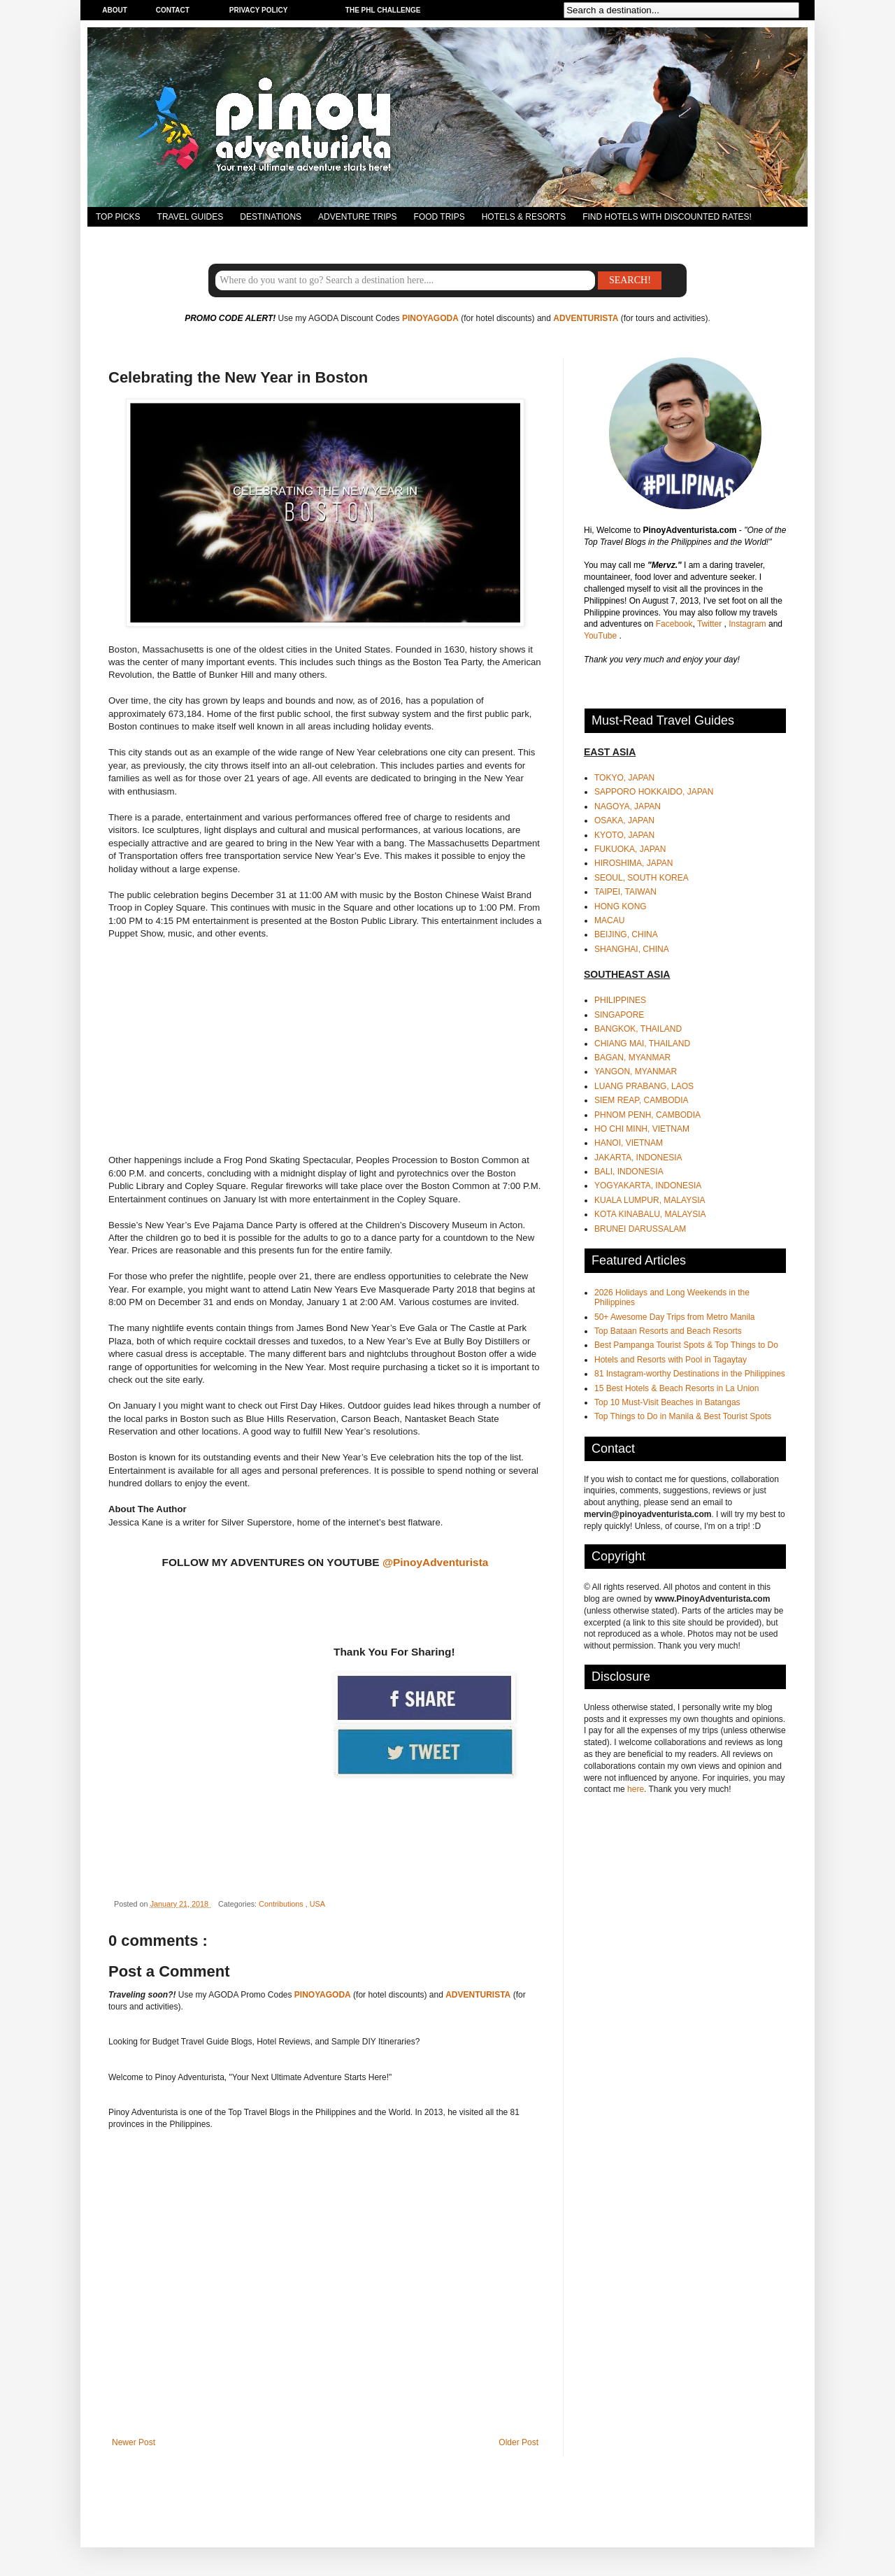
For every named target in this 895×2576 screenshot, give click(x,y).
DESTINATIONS (270, 217)
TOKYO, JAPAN (624, 778)
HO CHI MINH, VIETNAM (641, 1129)
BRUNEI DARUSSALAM (640, 1229)
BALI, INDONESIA (629, 1171)
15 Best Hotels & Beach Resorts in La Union (676, 1388)
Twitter (710, 624)
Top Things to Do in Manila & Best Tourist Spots (682, 1416)
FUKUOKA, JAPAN (630, 849)
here (635, 1789)
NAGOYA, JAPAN (627, 806)
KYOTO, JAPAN (624, 835)
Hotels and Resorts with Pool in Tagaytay (670, 1360)
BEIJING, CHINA (626, 934)
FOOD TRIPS (439, 217)
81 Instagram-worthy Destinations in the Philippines (689, 1374)
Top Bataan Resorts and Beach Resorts (668, 1331)
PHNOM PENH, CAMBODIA (647, 1115)
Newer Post (133, 2442)
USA (317, 1904)
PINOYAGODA (430, 318)
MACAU (609, 920)
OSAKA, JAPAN (624, 820)
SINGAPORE (619, 1015)
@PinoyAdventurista (435, 1562)
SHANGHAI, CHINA (631, 949)
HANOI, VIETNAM (628, 1143)
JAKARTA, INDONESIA (638, 1157)
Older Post (518, 2442)
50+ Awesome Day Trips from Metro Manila (674, 1317)
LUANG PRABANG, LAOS (644, 1086)
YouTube (602, 636)
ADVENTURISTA (585, 318)
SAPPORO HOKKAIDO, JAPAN (653, 792)
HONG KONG (620, 906)
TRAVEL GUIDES (190, 217)
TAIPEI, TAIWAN (625, 892)
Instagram (748, 624)
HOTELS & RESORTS (524, 217)
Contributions (282, 1904)
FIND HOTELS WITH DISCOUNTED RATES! (667, 217)
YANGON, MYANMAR (635, 1071)
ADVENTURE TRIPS (357, 217)
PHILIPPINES (620, 1000)
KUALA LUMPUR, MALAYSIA (650, 1200)
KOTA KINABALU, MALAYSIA (650, 1214)
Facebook (674, 624)
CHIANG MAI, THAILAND (642, 1043)
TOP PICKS (118, 217)
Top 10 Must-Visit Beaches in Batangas (667, 1402)
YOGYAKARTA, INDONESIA (647, 1185)
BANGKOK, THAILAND (638, 1029)
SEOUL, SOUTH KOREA (641, 878)
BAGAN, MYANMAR (632, 1057)
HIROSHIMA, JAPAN (633, 863)
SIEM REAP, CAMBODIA (641, 1100)
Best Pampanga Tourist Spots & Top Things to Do (686, 1345)
